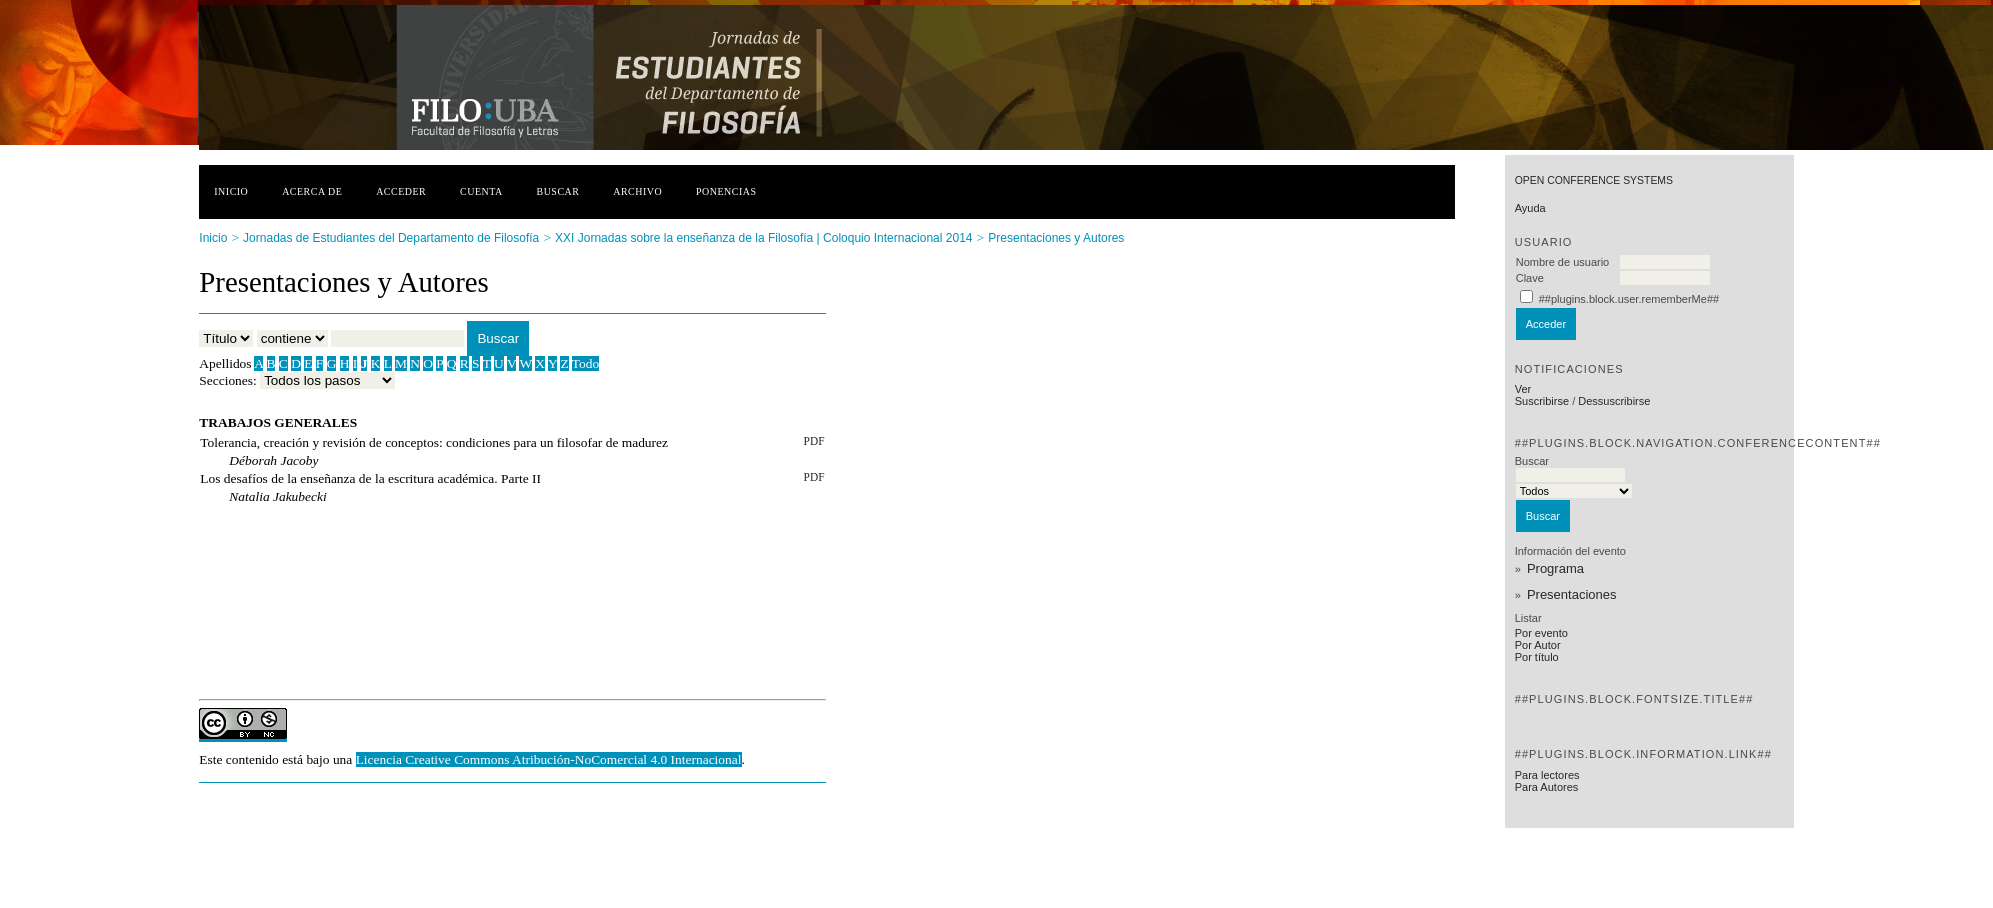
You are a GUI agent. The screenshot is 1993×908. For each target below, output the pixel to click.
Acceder (401, 191)
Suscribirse (1542, 401)
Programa (1555, 568)
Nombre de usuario (1563, 262)
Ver (1523, 389)
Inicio (231, 191)
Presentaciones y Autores (1056, 238)
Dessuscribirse (1614, 401)
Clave (1530, 278)
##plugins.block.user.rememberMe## (1629, 299)
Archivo (637, 191)
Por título (1537, 657)
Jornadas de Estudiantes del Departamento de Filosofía (391, 238)
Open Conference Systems (1594, 180)
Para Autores (1547, 787)
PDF (814, 441)
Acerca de (312, 191)
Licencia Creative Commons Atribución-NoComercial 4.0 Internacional (549, 759)
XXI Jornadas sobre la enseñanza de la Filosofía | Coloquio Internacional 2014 (763, 238)
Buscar (558, 191)
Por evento (1541, 633)
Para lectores (1547, 775)
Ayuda (1530, 208)
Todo (585, 363)
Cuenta (481, 191)
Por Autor (1538, 645)
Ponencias (726, 191)
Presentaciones (1572, 594)
